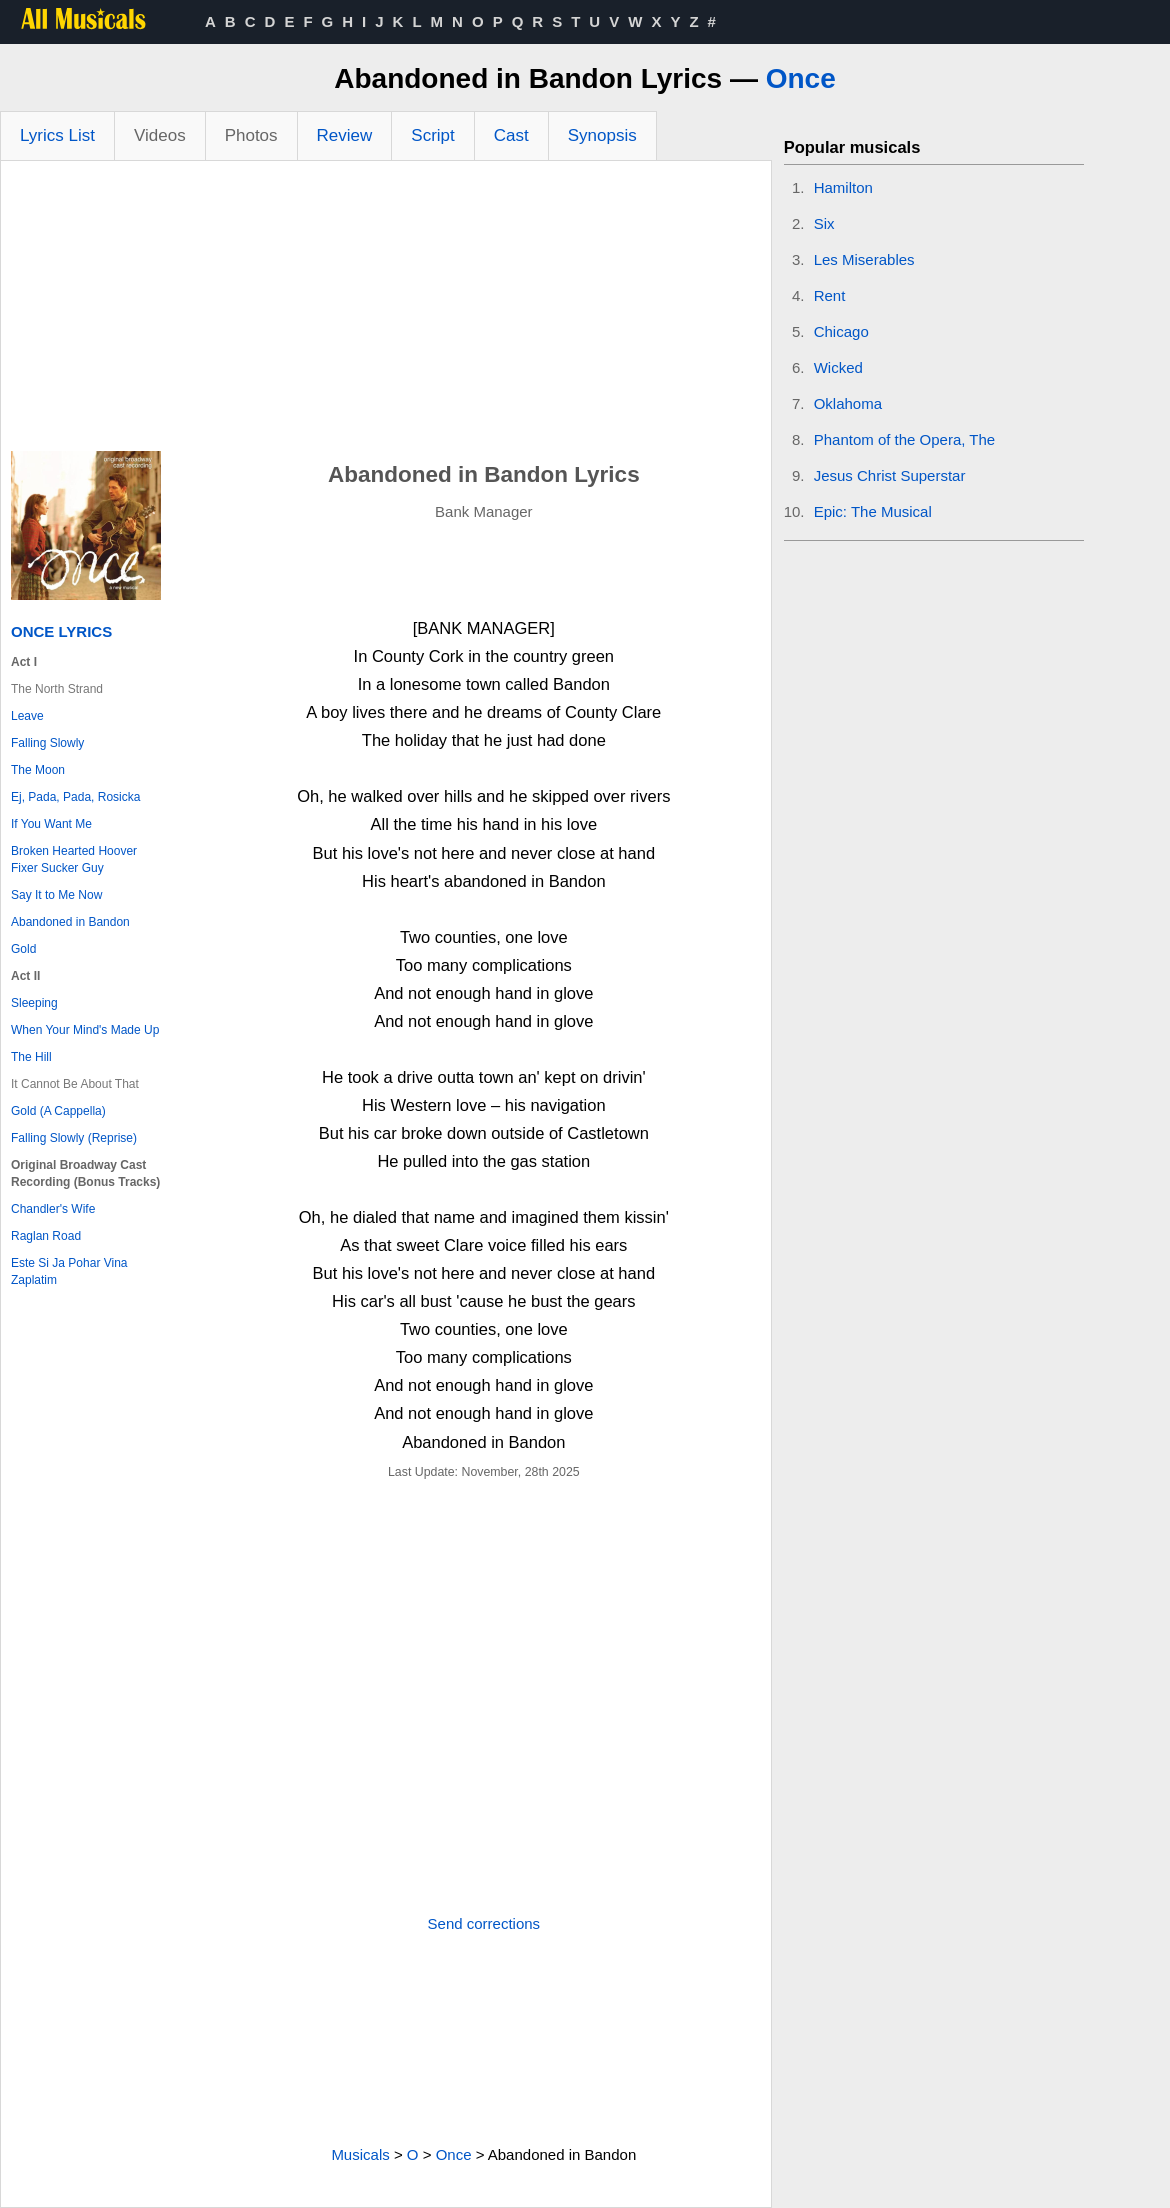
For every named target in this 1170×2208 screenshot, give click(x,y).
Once (801, 78)
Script (432, 135)
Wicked (838, 367)
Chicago (841, 331)
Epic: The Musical (873, 511)
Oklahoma (848, 403)
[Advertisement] (386, 311)
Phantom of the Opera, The (905, 439)
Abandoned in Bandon (70, 922)
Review (345, 135)
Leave (27, 716)
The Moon (38, 770)
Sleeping (34, 1003)
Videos (160, 135)
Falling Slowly (47, 743)
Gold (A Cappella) (58, 1111)
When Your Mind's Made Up (85, 1030)
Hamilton (843, 187)
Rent (830, 295)
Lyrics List (57, 135)
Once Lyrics (61, 631)
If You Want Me (51, 824)
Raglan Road (46, 1236)
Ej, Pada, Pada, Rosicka (75, 797)
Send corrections (484, 1923)
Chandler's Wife (53, 1209)
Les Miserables (864, 259)
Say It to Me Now (56, 895)
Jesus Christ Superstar (890, 475)
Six (824, 223)
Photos (251, 135)
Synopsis (602, 135)
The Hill (31, 1057)
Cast (511, 135)
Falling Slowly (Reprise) (74, 1138)
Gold (23, 949)
